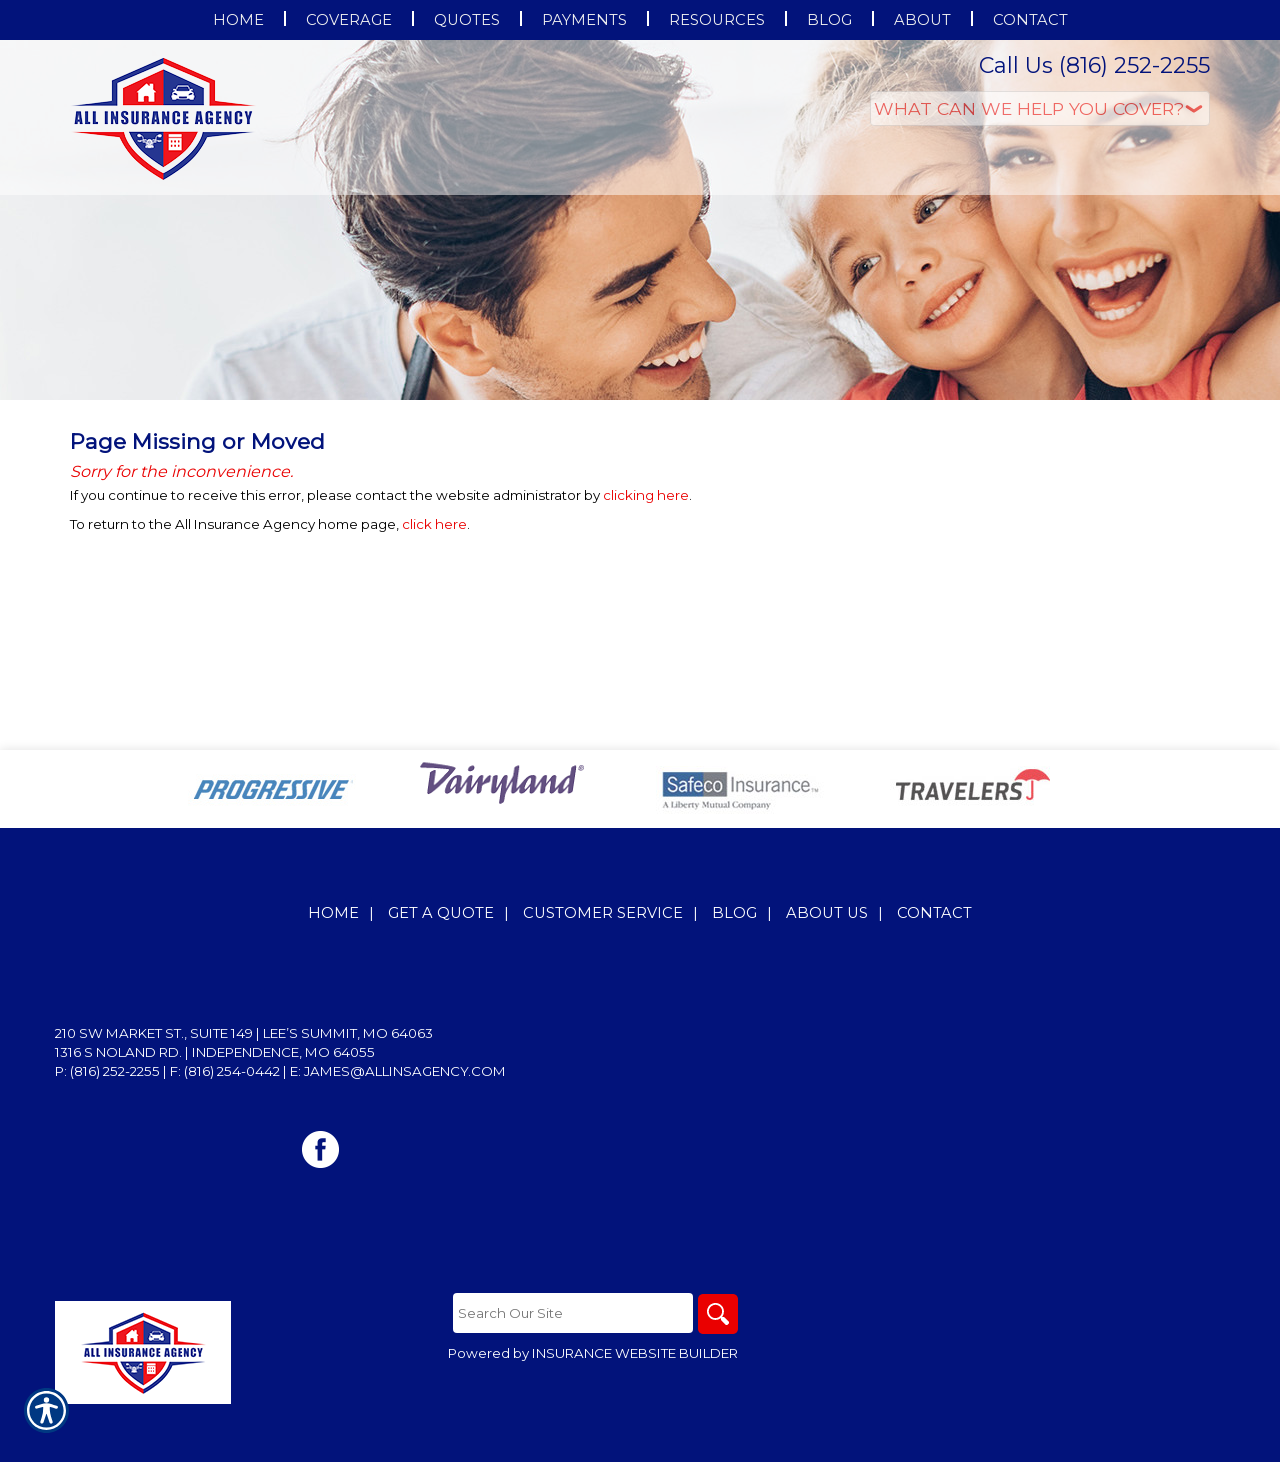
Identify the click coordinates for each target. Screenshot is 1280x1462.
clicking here (646, 495)
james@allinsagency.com (405, 1071)
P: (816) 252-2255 (107, 1071)
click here (434, 524)
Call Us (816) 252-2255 (1094, 65)
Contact (934, 913)
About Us (827, 913)
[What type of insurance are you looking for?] (1040, 108)
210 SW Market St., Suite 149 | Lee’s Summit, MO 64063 (244, 1033)
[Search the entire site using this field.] (573, 1313)
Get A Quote (441, 913)
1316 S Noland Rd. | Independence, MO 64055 (215, 1052)
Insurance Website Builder (635, 1353)
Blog (734, 913)
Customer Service (603, 913)
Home (333, 913)
